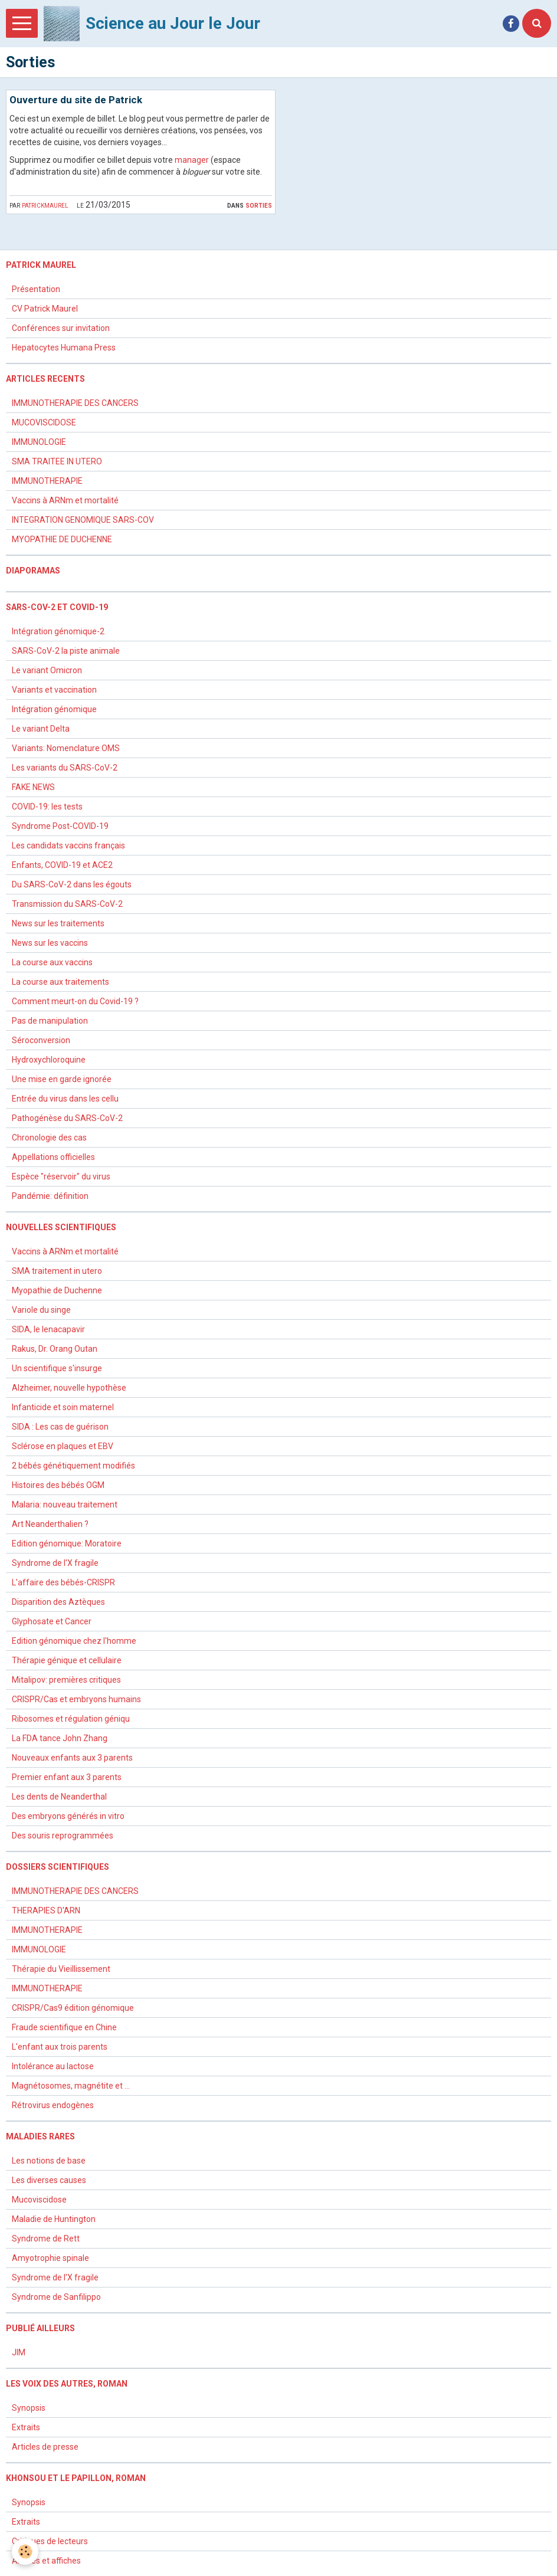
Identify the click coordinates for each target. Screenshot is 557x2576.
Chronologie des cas (49, 1137)
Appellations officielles (53, 1157)
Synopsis (28, 2408)
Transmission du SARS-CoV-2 (67, 904)
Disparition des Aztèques (58, 1602)
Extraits (26, 2427)
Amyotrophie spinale (50, 2258)
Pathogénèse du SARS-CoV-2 (67, 1118)
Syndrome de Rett (46, 2238)
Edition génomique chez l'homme (74, 1641)
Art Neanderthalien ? (50, 1524)
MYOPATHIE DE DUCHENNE (62, 539)
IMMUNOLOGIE (39, 442)
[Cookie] (25, 2551)
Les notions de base (49, 2160)
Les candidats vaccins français (68, 845)
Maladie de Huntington (54, 2219)
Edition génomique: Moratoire (67, 1543)
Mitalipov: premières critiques (66, 1679)
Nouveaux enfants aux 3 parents (72, 1757)
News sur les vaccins (50, 943)
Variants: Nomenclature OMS (66, 748)
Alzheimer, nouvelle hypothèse (69, 1387)
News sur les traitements (58, 923)
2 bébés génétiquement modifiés (73, 1465)
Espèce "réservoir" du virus (61, 1176)
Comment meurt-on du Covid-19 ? (75, 1001)
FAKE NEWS (33, 787)
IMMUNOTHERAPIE (47, 481)
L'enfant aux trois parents (59, 2046)
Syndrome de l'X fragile (55, 1563)
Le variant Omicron (47, 670)
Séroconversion (41, 1040)
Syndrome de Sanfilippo (56, 2297)
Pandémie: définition (50, 1196)
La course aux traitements (60, 982)
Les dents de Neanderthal (59, 1796)
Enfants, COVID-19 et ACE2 (62, 865)
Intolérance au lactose (53, 2066)
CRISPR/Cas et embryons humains (76, 1699)
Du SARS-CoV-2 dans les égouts (72, 884)
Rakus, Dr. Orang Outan (54, 1348)
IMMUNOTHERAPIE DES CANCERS (75, 403)
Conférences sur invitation (61, 328)
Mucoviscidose (39, 2199)
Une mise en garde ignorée (62, 1079)
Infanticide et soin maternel (63, 1407)
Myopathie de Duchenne (57, 1290)
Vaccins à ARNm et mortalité (65, 500)
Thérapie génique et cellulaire (67, 1660)
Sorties (258, 204)
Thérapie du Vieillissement (61, 1969)
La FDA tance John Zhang (59, 1738)
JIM (18, 2352)
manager (192, 160)
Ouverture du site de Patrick (75, 100)
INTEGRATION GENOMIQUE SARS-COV (83, 520)
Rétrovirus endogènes (53, 2105)
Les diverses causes (49, 2180)
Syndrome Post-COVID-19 (60, 826)
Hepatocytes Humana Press (64, 347)
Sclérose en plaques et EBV (62, 1446)
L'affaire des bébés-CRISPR (63, 1582)
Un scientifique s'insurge (57, 1368)
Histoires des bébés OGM (58, 1485)
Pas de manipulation (50, 1020)
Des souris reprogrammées (62, 1835)
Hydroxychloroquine (49, 1059)
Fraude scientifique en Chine (64, 2027)
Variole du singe (41, 1310)
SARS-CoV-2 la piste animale (66, 651)
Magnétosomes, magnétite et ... (71, 2085)
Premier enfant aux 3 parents (67, 1777)
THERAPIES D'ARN (46, 1910)
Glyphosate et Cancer (51, 1621)
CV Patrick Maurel (45, 308)
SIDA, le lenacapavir (48, 1329)
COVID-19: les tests (47, 806)
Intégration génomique (54, 709)
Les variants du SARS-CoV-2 (64, 767)
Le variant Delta (41, 728)
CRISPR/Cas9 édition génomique (73, 2008)
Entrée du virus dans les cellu (65, 1098)
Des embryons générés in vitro (68, 1816)
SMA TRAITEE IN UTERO (57, 461)
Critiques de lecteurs (50, 2541)
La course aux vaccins (52, 962)
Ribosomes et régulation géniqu (71, 1718)
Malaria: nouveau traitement (64, 1504)
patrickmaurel (45, 204)
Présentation (36, 289)
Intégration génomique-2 (58, 631)
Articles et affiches (46, 2560)
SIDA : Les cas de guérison (60, 1426)
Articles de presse (45, 2447)
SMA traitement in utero (57, 1271)
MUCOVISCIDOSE (44, 422)
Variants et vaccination (54, 689)
